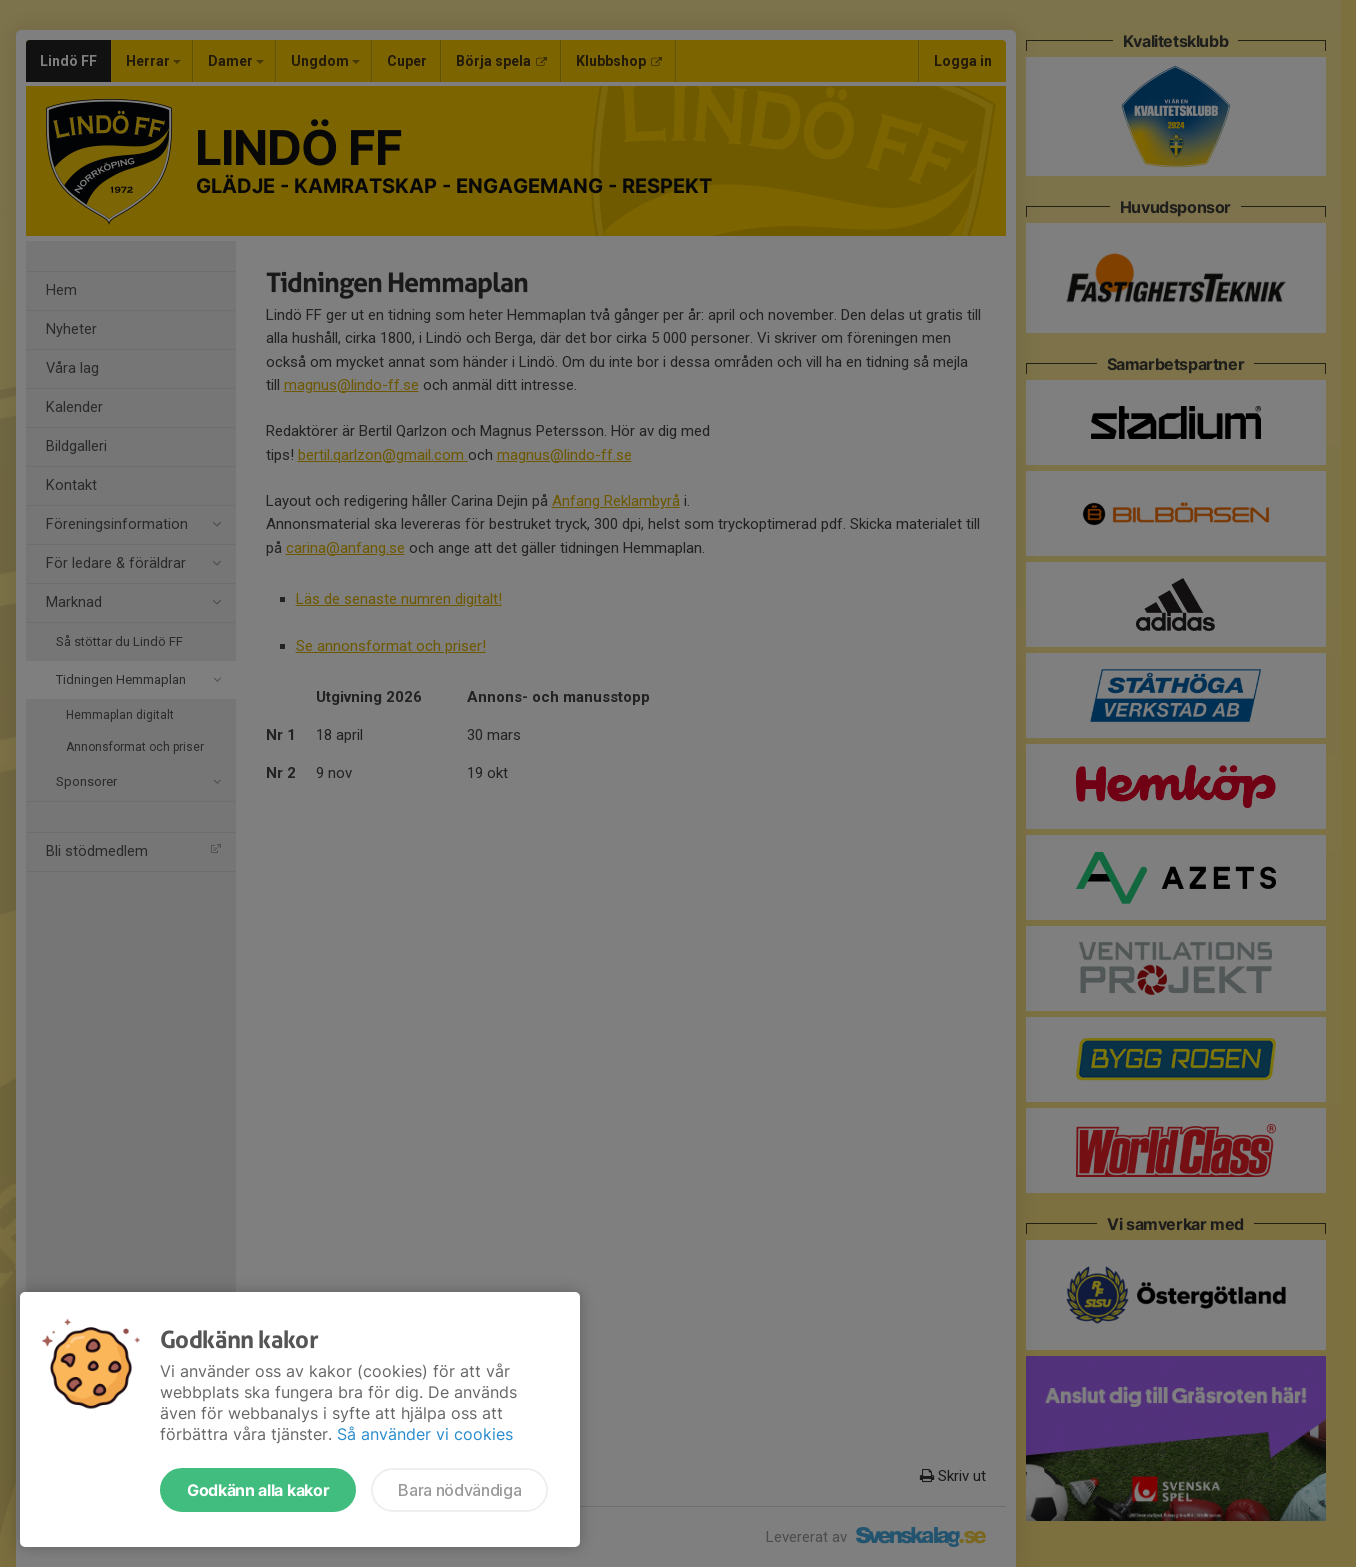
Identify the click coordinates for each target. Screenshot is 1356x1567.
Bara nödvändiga (459, 1490)
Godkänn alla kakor (258, 1490)
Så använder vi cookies (425, 1434)
